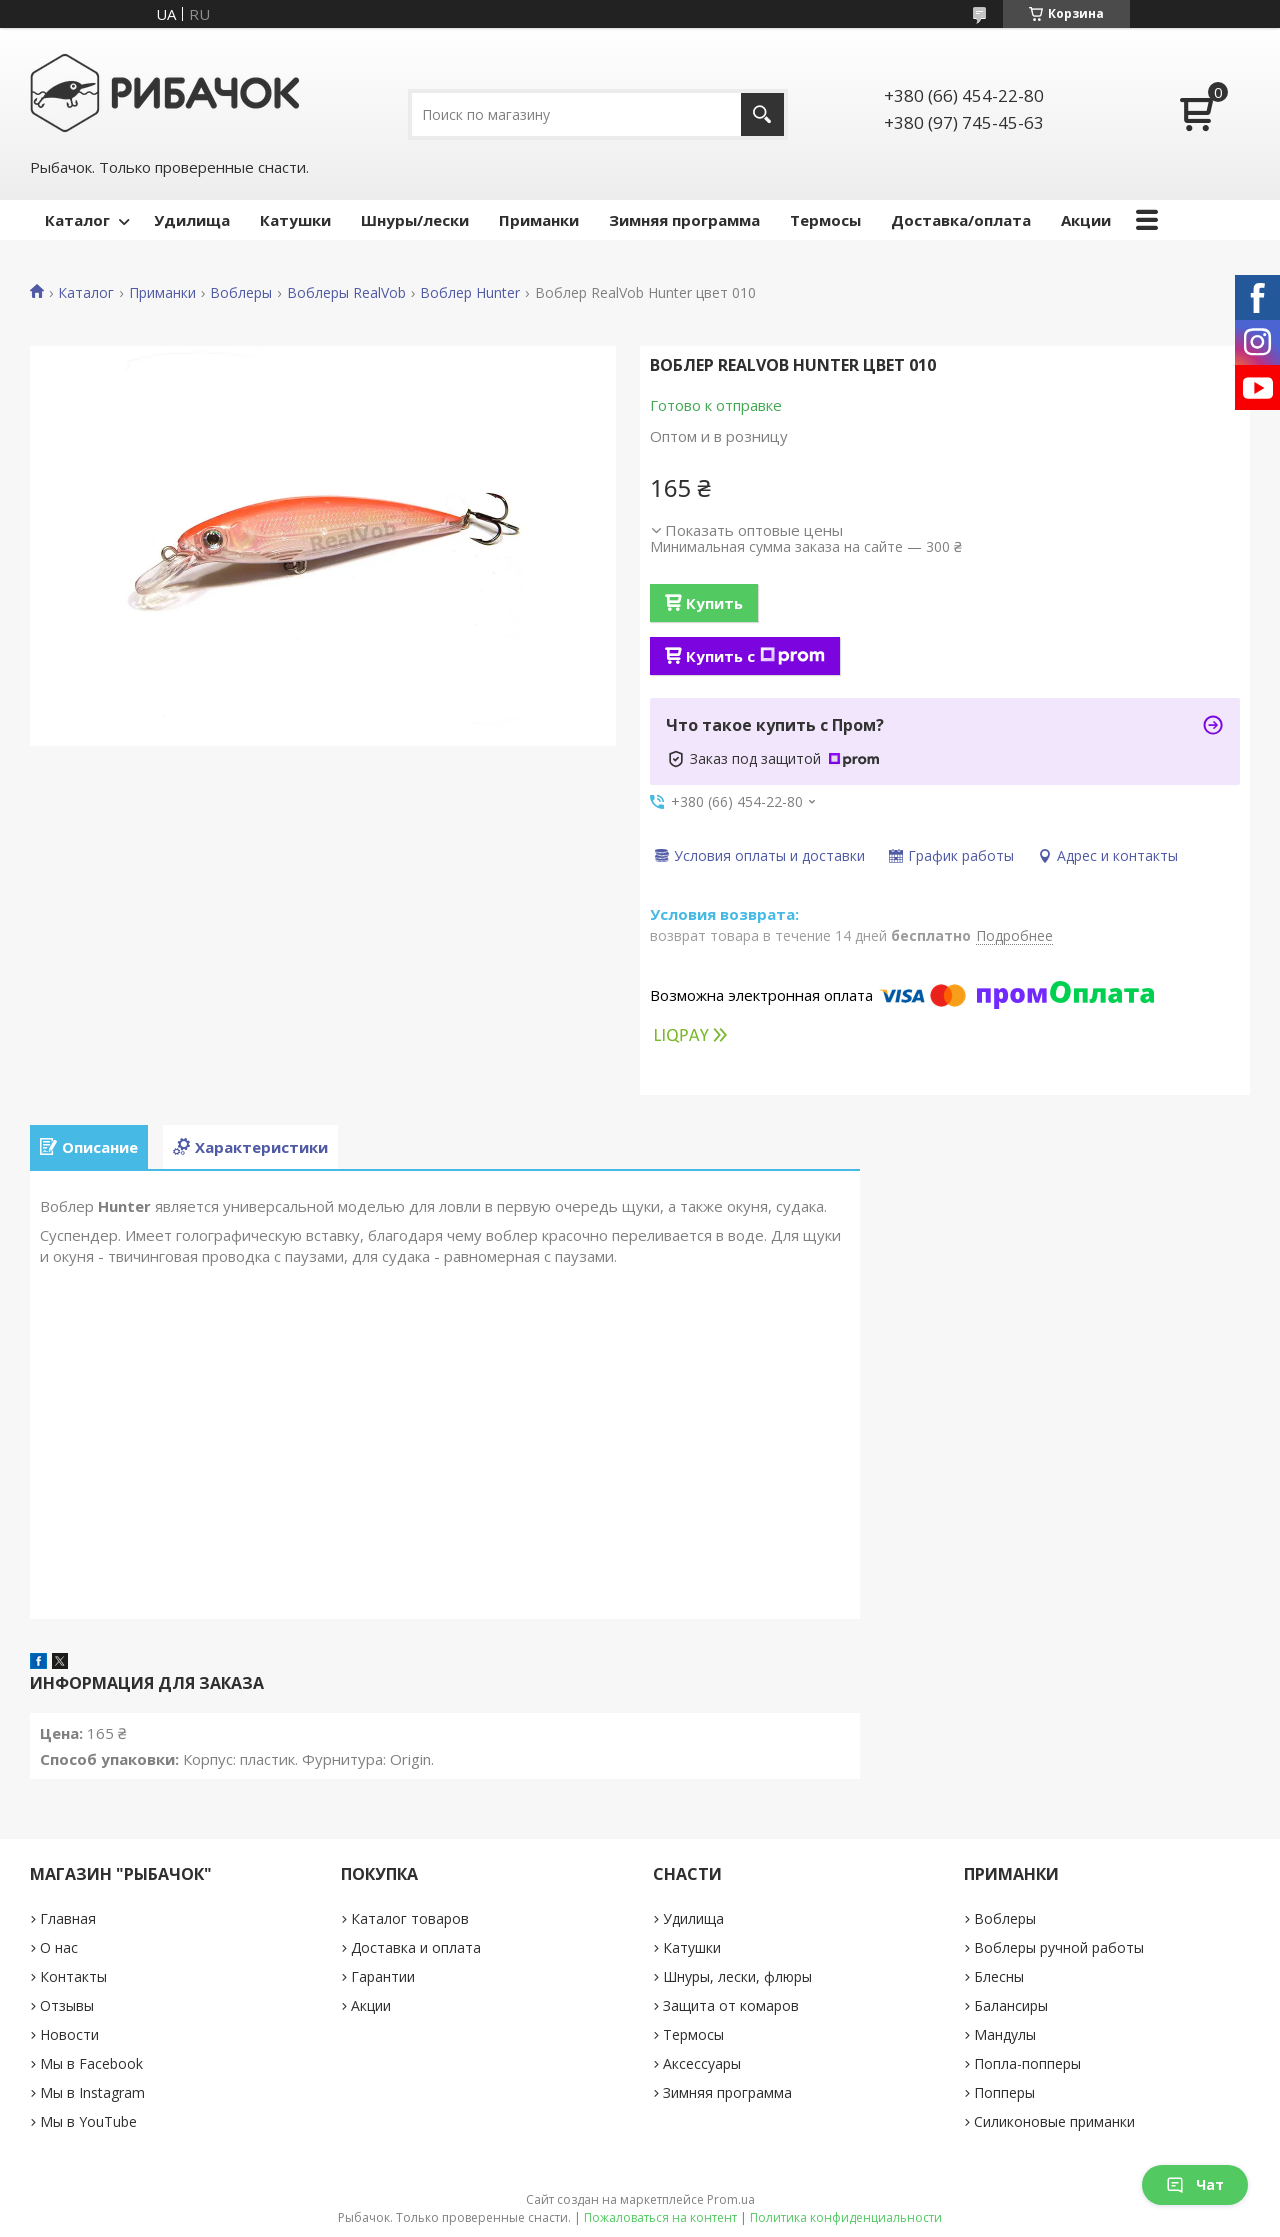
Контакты (73, 1976)
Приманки (539, 220)
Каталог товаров (410, 1918)
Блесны (999, 1976)
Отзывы (67, 2005)
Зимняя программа (684, 220)
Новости (69, 2034)
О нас (59, 1947)
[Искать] (762, 114)
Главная (68, 1918)
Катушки (295, 220)
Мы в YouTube (88, 2121)
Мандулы (1005, 2034)
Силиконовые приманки (1054, 2121)
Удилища (192, 220)
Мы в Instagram (92, 2092)
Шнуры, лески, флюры (737, 1976)
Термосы (825, 220)
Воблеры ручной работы (1059, 1947)
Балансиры (1011, 2005)
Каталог (77, 220)
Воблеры (241, 293)
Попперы (1004, 2092)
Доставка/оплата (961, 220)
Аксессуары (702, 2063)
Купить (714, 603)
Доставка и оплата (416, 1947)
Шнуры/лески (415, 220)
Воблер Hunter (470, 293)
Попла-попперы (1027, 2063)
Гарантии (383, 1976)
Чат (1195, 2184)
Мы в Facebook (91, 2063)
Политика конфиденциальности (846, 2217)
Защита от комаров (731, 2005)
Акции (1086, 220)
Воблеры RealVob (346, 293)
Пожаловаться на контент (660, 2217)
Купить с (755, 656)
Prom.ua (731, 2199)
